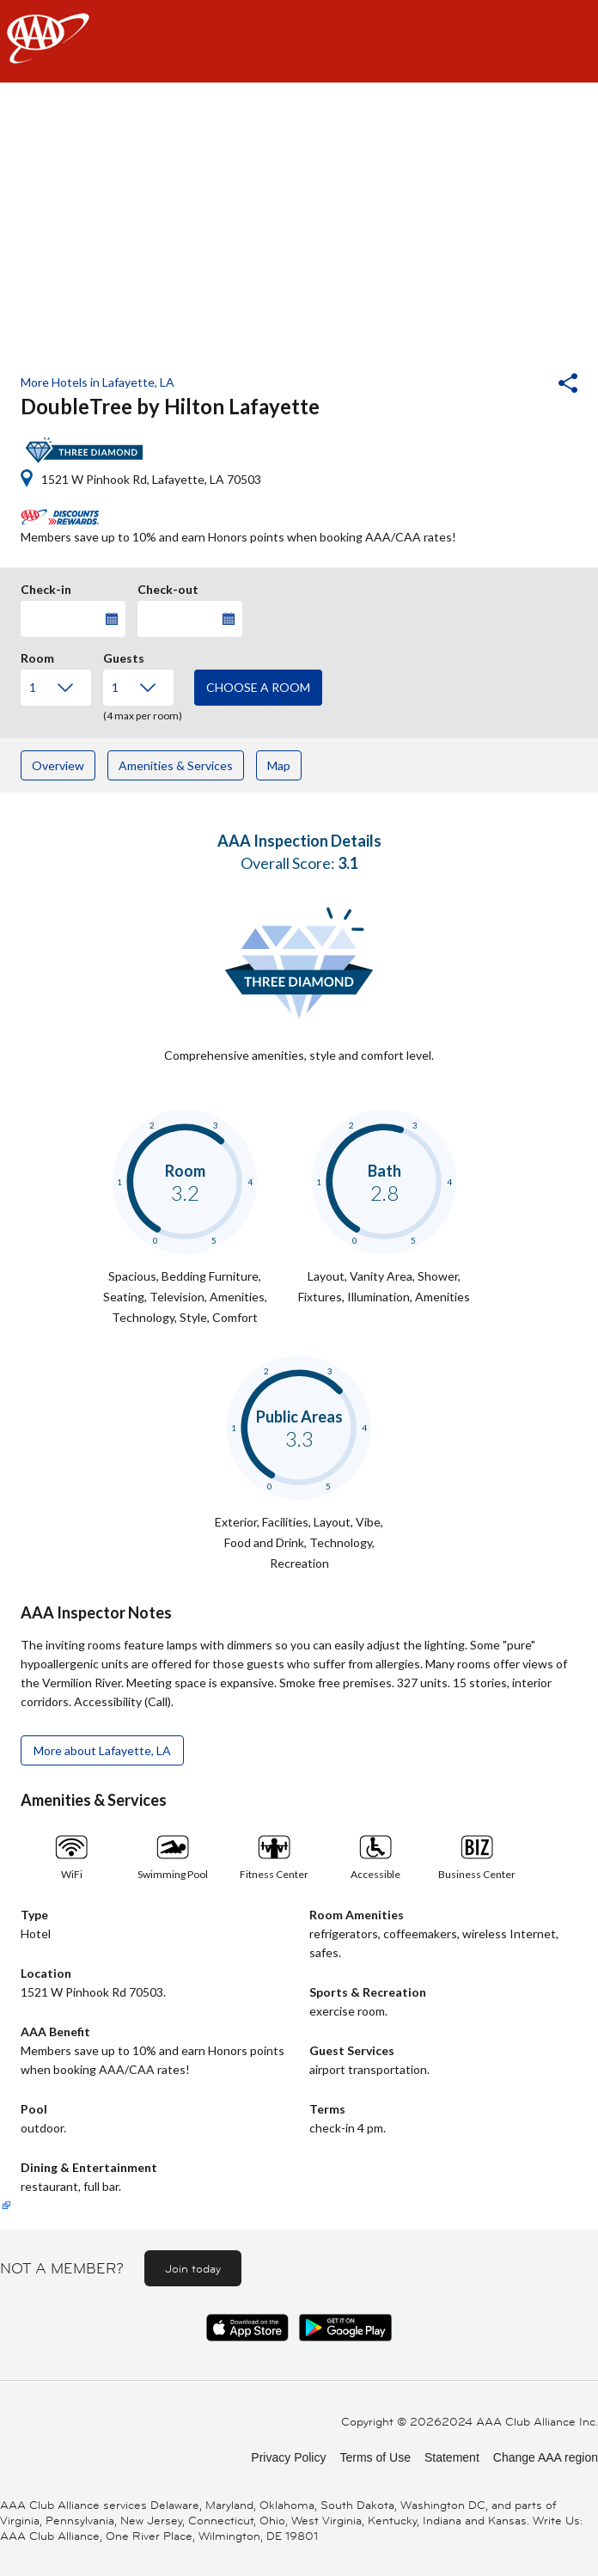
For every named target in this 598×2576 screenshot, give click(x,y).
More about (102, 1750)
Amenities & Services (176, 765)
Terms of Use (374, 2457)
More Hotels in (97, 382)
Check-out (167, 587)
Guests (123, 656)
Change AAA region (545, 2457)
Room (37, 656)
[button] (521, 385)
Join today (193, 2268)
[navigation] (299, 41)
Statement (451, 2457)
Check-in (46, 587)
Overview (58, 765)
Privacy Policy (288, 2457)
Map (278, 765)
